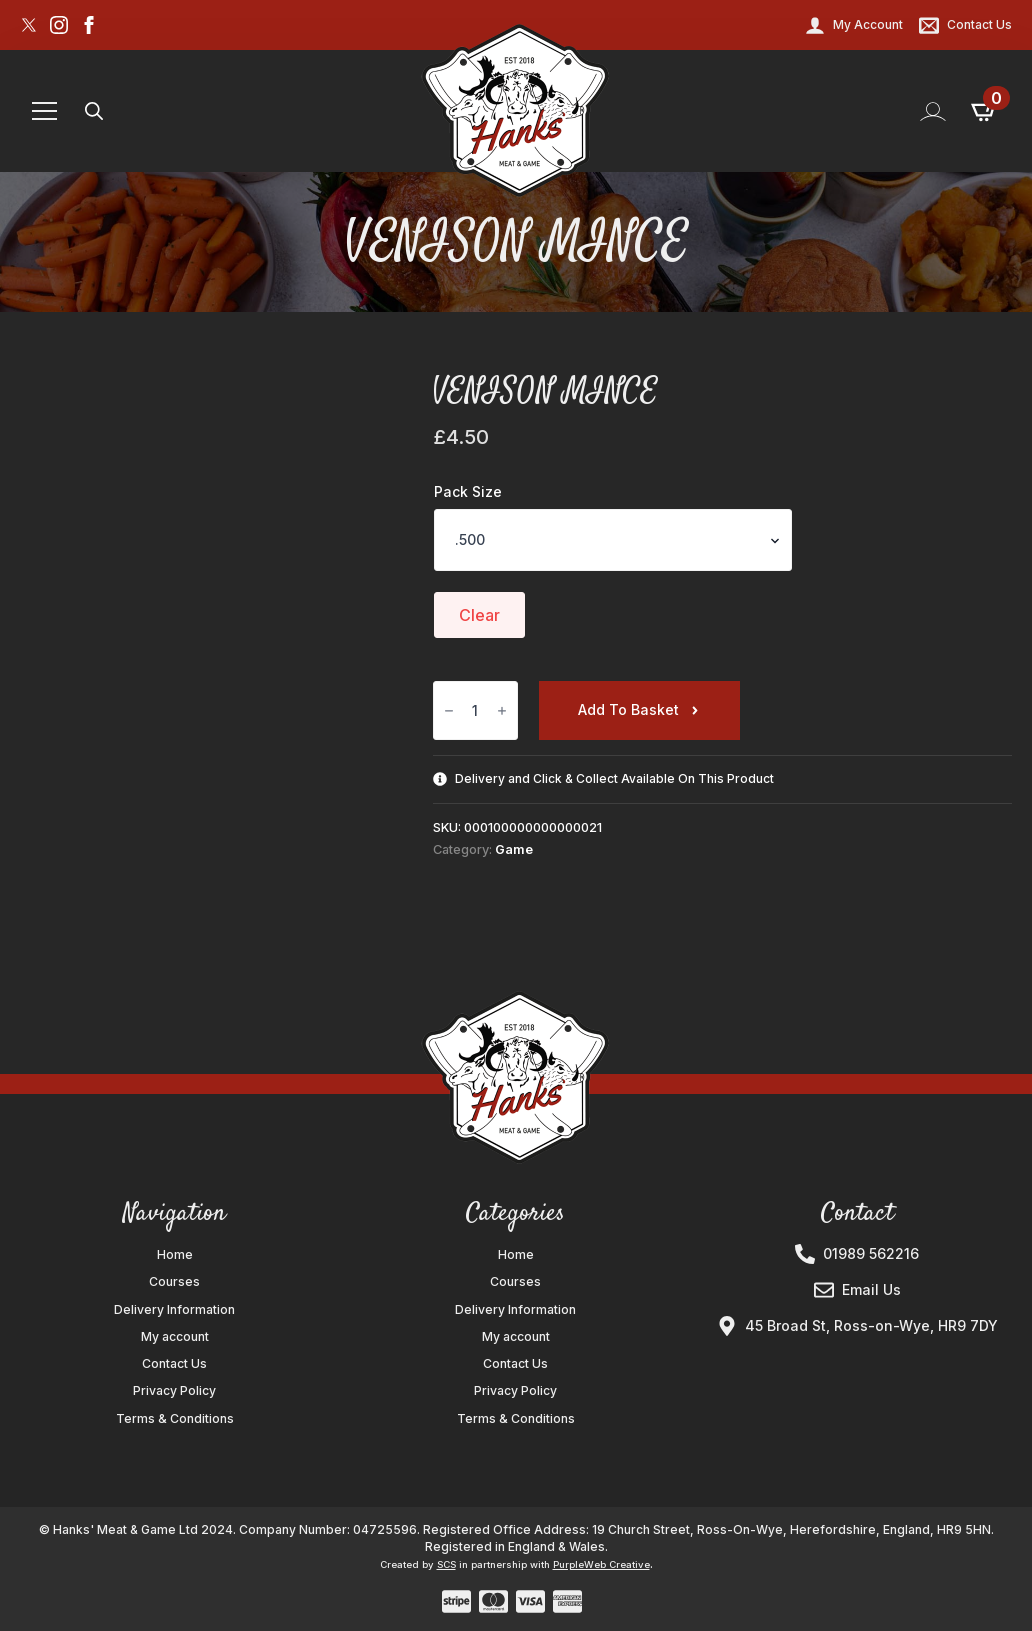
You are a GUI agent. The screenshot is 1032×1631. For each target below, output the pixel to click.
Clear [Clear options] (479, 615)
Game (514, 849)
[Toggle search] (94, 111)
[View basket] (985, 111)
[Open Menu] (44, 111)
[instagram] (59, 25)
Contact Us (174, 1364)
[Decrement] (449, 710)
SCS (446, 1564)
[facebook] (89, 25)
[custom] (29, 25)
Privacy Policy (174, 1391)
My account (175, 1337)
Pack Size (468, 492)
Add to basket (628, 709)
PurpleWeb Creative (601, 1564)
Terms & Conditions (175, 1419)
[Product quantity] (475, 710)
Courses (174, 1282)
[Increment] (502, 710)
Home (175, 1255)
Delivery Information (174, 1310)
